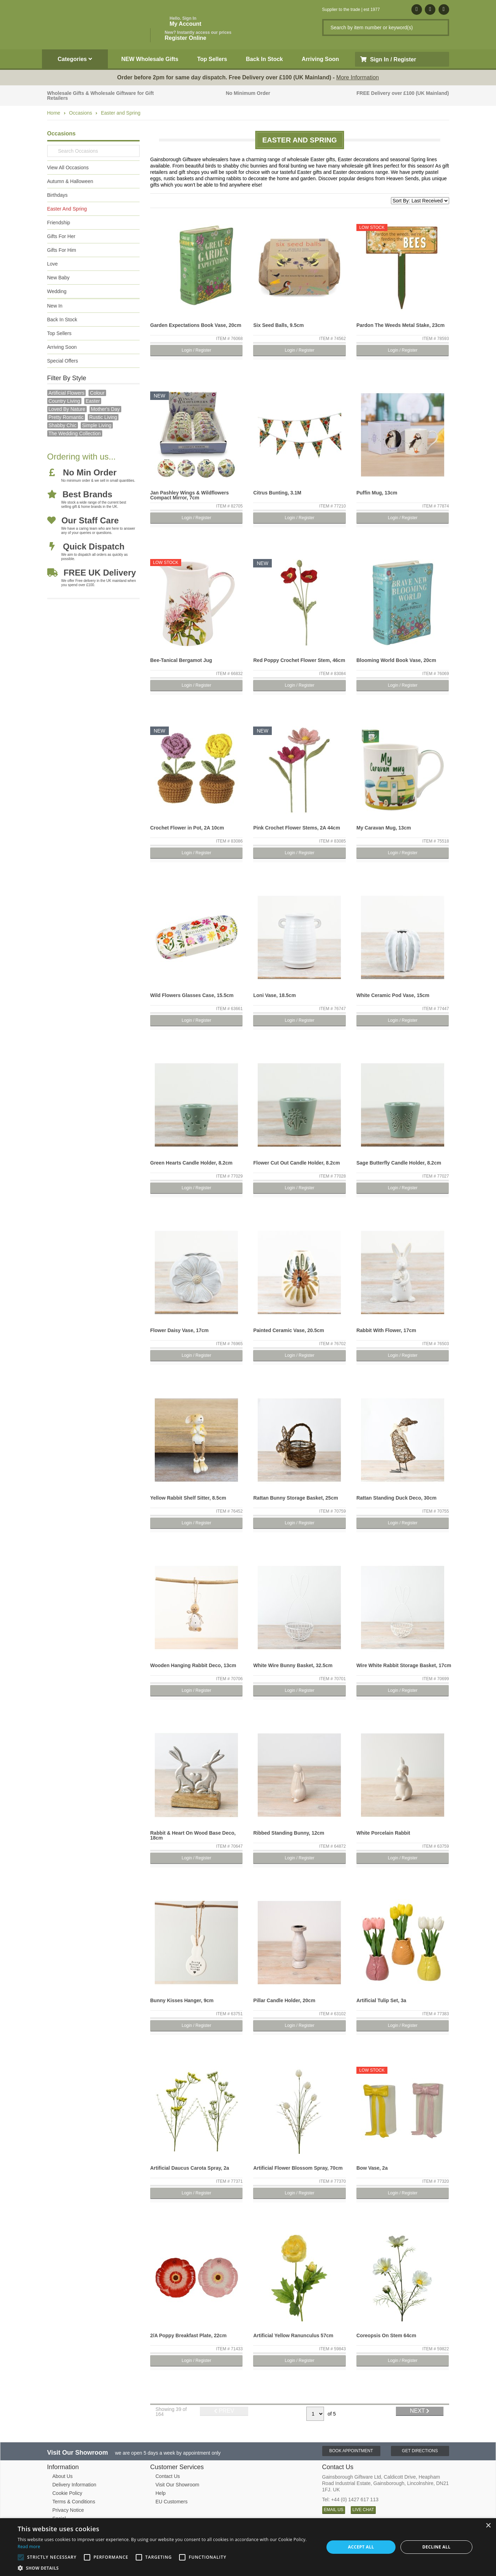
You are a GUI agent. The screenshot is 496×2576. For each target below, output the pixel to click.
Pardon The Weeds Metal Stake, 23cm (400, 325)
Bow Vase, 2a (372, 2168)
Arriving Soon (320, 59)
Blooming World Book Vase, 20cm (396, 660)
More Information (357, 77)
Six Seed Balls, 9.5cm (278, 325)
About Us (63, 2476)
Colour (97, 393)
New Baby (58, 277)
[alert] (248, 2547)
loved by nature (67, 409)
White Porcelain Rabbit (383, 1833)
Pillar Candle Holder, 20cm (284, 2000)
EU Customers (171, 2501)
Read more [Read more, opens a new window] (29, 2547)
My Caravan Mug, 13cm (383, 828)
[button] (166, 2567)
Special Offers (62, 361)
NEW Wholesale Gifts (149, 59)
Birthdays (57, 195)
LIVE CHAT (363, 2509)
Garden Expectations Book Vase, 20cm (195, 325)
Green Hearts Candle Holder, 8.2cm (191, 1163)
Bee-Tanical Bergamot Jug (181, 660)
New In (55, 306)
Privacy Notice (68, 2510)
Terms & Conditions (74, 2501)
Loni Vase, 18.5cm (274, 995)
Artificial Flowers (67, 393)
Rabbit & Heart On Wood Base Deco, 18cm (192, 1835)
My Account (185, 21)
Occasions (80, 113)
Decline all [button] (436, 2547)
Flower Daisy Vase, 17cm (179, 1330)
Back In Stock (264, 59)
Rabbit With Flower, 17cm (386, 1330)
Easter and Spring (120, 113)
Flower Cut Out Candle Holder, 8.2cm (296, 1163)
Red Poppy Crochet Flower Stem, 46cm (299, 660)
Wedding (57, 291)
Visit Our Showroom (177, 2484)
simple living (96, 425)
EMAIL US (334, 2509)
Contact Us (167, 2476)
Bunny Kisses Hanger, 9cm (182, 2000)
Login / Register (196, 350)
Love (52, 264)
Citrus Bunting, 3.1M (277, 493)
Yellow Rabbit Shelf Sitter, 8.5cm (188, 1498)
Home (53, 113)
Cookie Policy (67, 2493)
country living (64, 401)
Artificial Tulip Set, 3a (381, 2000)
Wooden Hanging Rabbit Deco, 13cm (193, 1665)
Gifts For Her (61, 236)
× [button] (488, 2525)
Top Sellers (212, 59)
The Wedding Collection (75, 433)
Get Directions (420, 2450)
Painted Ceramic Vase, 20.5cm (288, 1330)
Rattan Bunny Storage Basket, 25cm (295, 1498)
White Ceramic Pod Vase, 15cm (392, 995)
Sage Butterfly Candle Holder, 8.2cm (398, 1163)
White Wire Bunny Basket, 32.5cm (292, 1665)
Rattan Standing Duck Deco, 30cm (396, 1498)
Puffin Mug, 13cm (376, 493)
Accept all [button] (361, 2547)
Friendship (58, 222)
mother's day (105, 409)
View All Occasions (68, 167)
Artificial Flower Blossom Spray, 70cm (297, 2168)
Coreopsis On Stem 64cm (386, 2335)
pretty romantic (66, 417)
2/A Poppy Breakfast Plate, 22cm (188, 2335)
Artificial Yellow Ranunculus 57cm (293, 2335)
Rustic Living (103, 417)
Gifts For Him (61, 250)
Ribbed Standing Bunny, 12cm (288, 1833)
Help (160, 2493)
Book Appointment (351, 2450)
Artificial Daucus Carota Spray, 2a (189, 2168)
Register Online (198, 35)
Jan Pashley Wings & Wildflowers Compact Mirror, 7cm (189, 495)
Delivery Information (75, 2484)
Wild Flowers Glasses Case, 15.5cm (191, 995)
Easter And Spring (67, 209)
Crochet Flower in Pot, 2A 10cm (187, 828)
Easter (93, 401)
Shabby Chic (62, 425)
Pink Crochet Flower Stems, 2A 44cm (296, 828)
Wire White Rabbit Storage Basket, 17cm (403, 1665)
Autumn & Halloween (70, 181)
